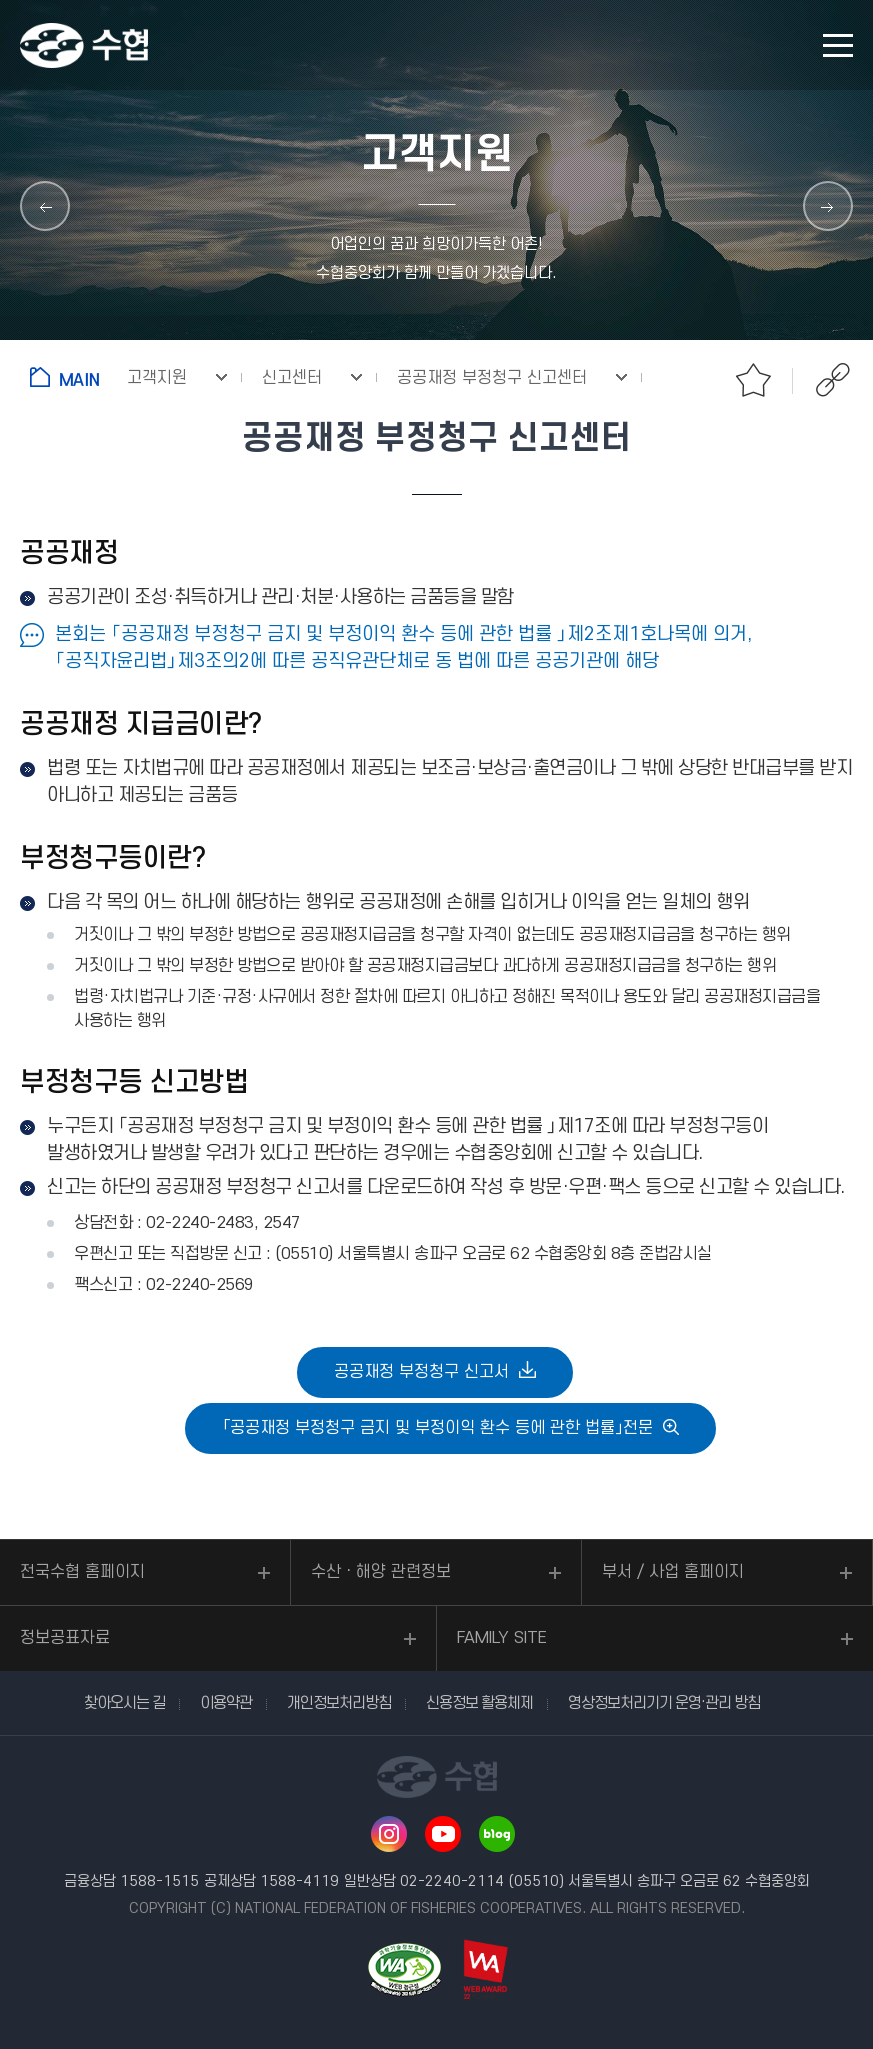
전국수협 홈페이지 (82, 1572)
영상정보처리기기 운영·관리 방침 (664, 1703)
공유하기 (833, 380)
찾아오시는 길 (124, 1703)
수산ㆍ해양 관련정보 (381, 1572)
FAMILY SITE (502, 1638)
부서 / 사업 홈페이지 (673, 1572)
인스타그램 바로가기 (389, 1834)
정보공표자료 (65, 1638)
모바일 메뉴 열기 (838, 45)
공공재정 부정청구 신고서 (421, 1372)
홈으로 (68, 377)
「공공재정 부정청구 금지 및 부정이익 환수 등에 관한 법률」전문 (437, 1428)
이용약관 (226, 1703)
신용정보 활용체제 (479, 1703)
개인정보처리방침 (339, 1703)
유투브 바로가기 (443, 1834)
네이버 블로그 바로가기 (497, 1834)
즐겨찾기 (753, 380)
